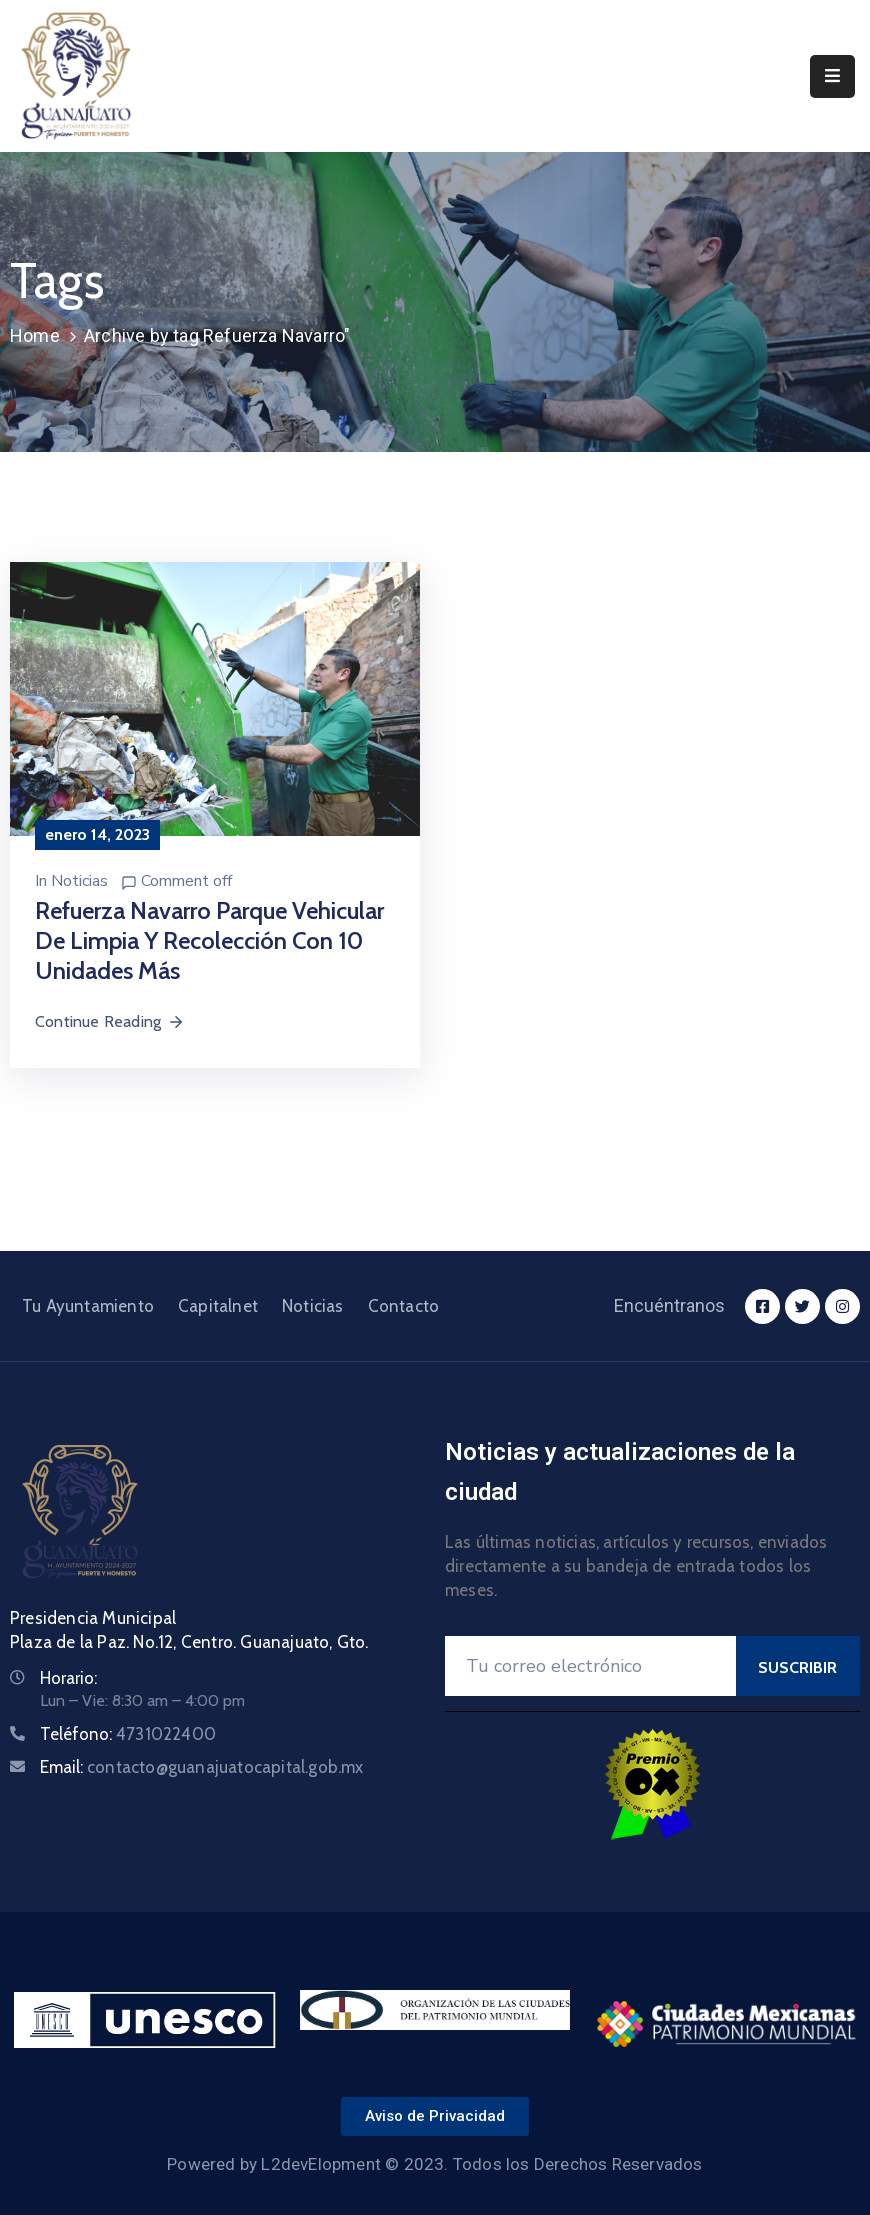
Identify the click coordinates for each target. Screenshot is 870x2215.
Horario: (68, 1678)
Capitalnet (218, 1306)
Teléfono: (128, 1734)
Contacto (404, 1306)
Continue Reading (110, 1021)
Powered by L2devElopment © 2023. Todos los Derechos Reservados (434, 2164)
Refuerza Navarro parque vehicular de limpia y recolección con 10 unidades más (209, 940)
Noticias (79, 881)
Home (35, 335)
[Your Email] (590, 1666)
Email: (202, 1767)
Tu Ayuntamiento (88, 1306)
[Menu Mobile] (832, 76)
